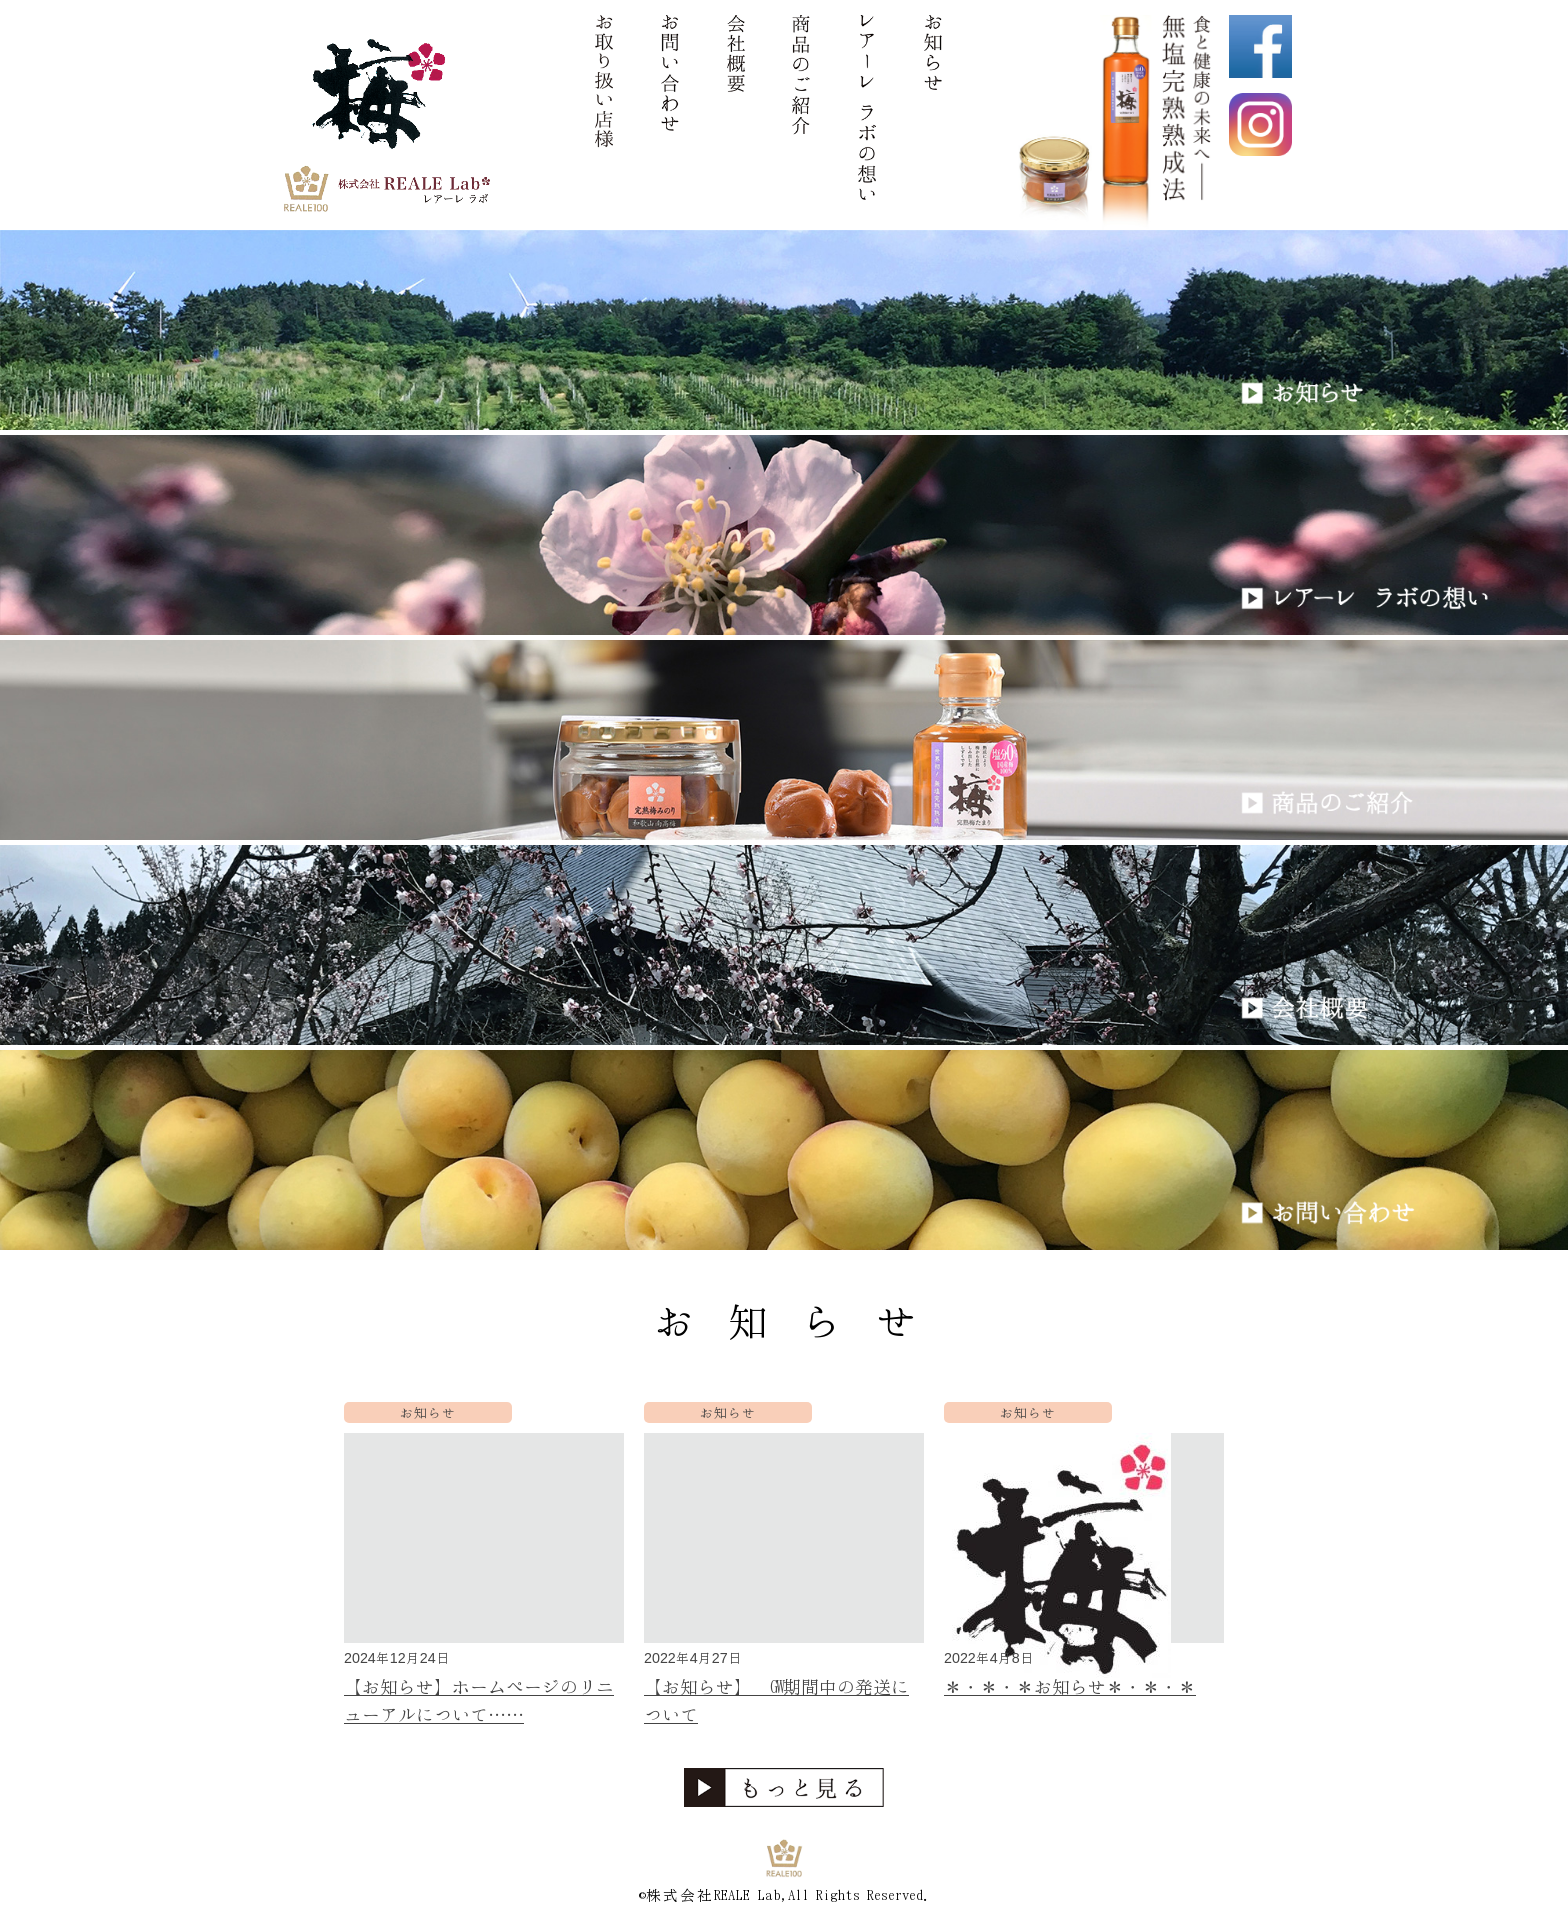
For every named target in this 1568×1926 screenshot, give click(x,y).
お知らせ (428, 1413)
